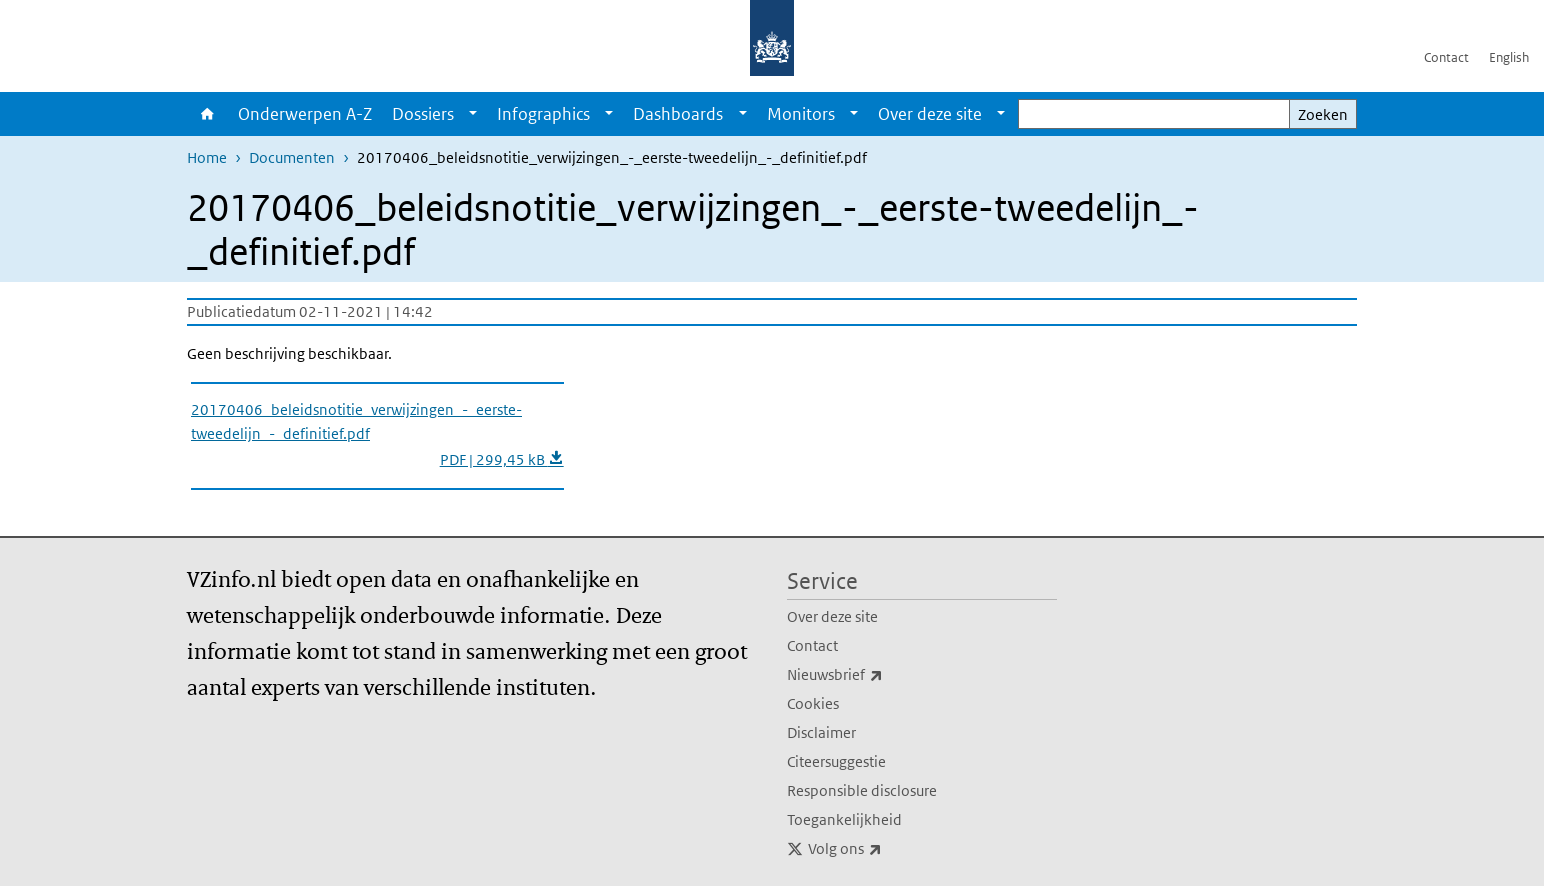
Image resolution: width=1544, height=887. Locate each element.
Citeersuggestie (836, 761)
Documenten (292, 157)
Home (207, 114)
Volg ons (889, 849)
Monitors (801, 114)
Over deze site (930, 114)
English (1509, 57)
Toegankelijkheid (844, 819)
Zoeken (1323, 114)
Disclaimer (821, 732)
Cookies (813, 703)
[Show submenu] (473, 114)
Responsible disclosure (862, 790)
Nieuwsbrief (879, 675)
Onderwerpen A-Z (305, 114)
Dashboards (678, 114)
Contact (1446, 57)
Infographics (543, 114)
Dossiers (423, 114)
